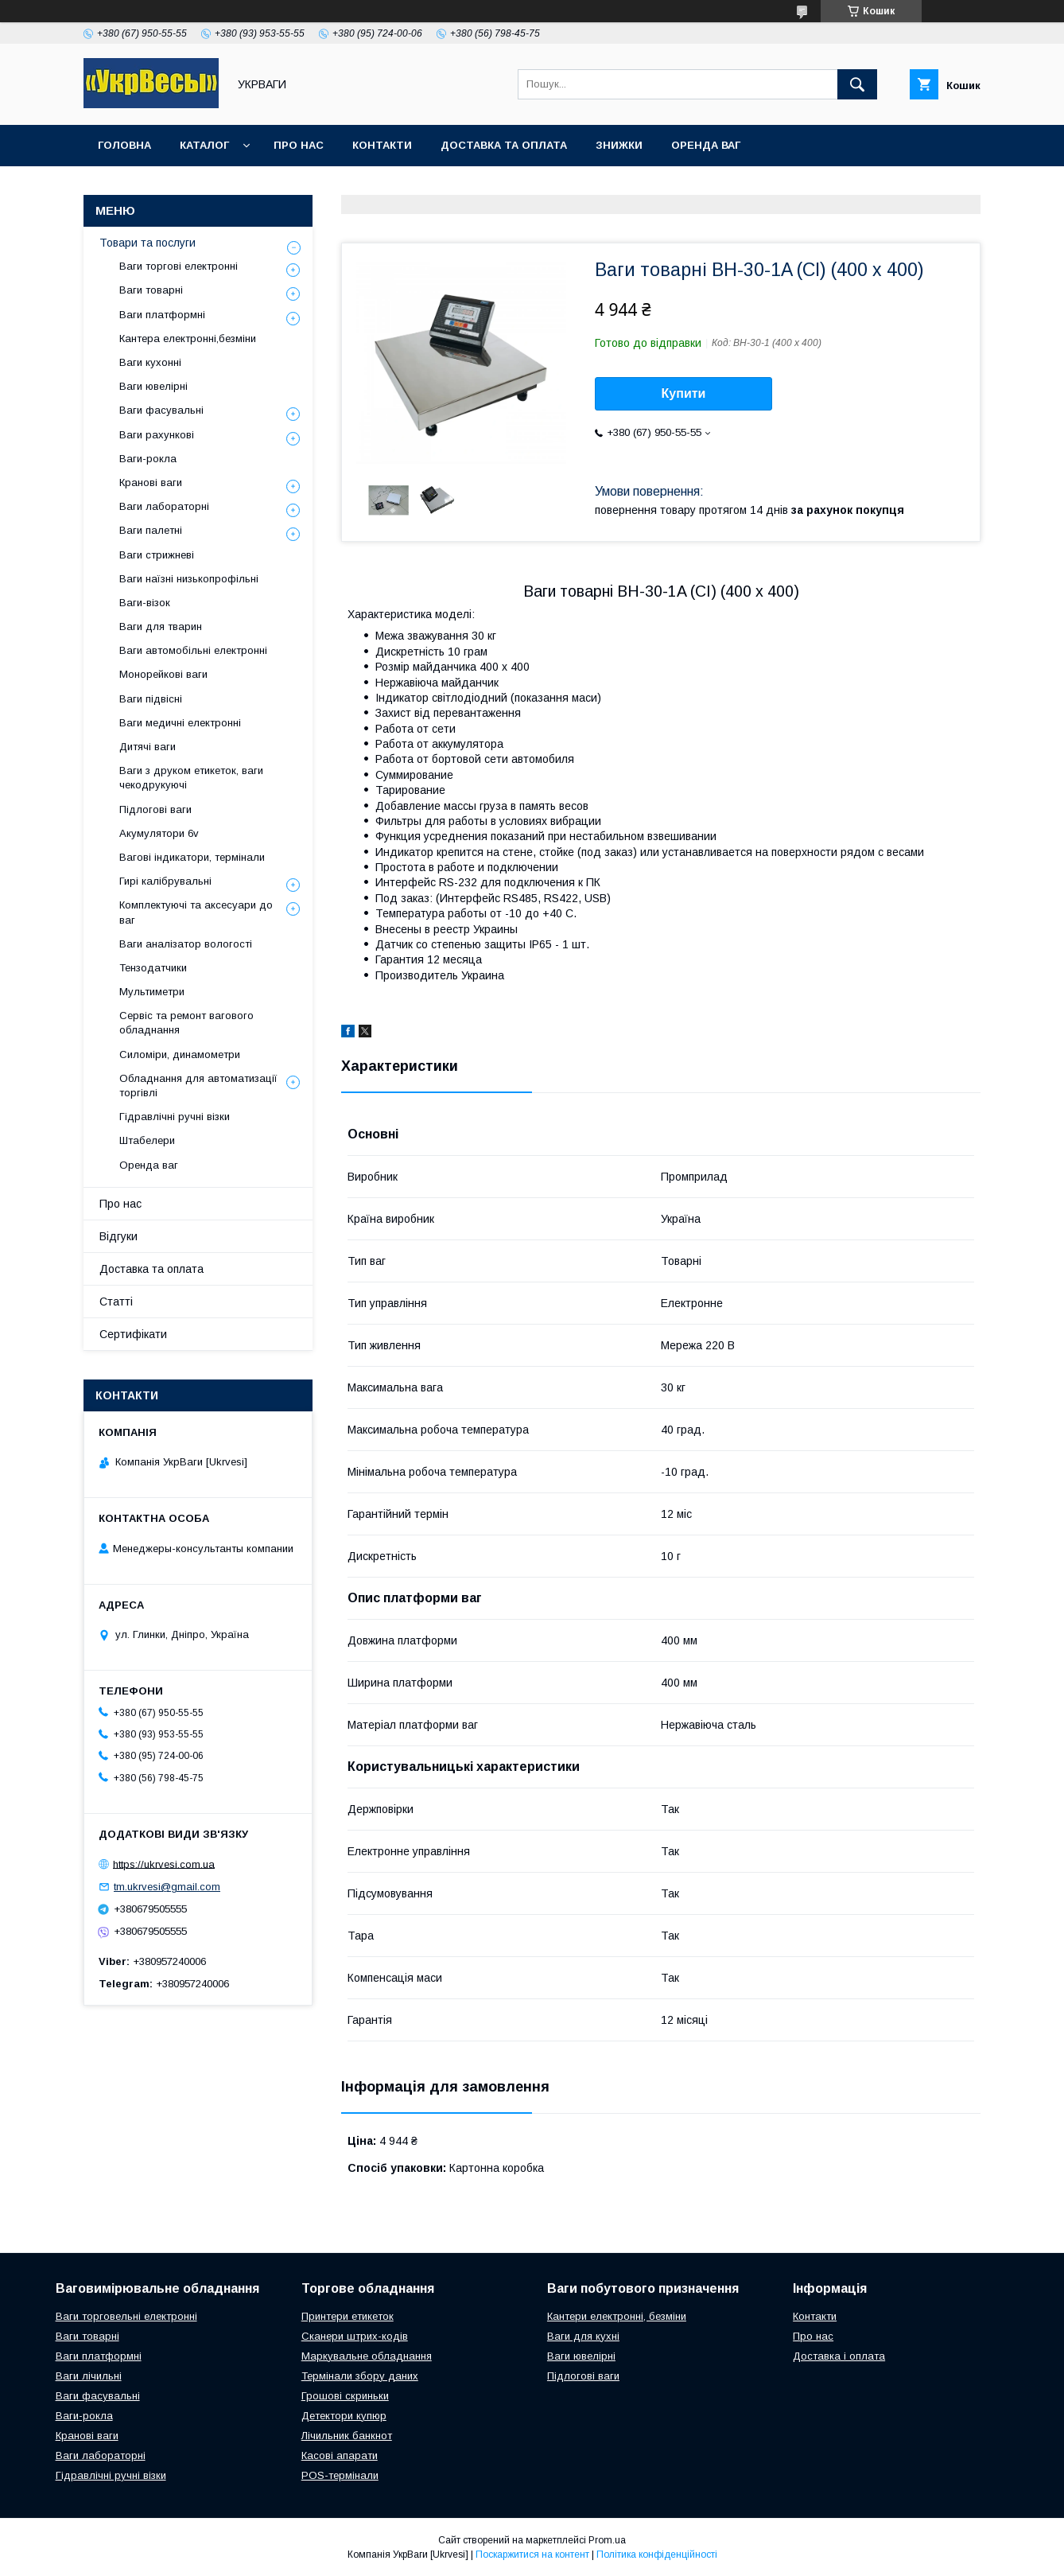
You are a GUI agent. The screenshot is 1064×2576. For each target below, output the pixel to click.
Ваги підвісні (150, 699)
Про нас (299, 145)
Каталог (204, 145)
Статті (116, 1301)
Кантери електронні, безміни (616, 2316)
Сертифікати (133, 1334)
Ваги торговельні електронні (126, 2316)
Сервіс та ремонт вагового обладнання (186, 1023)
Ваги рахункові (156, 435)
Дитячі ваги (147, 747)
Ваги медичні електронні (180, 723)
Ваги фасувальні (161, 410)
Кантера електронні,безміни (187, 338)
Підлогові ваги (155, 809)
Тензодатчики (153, 968)
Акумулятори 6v (159, 833)
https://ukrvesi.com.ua (164, 1864)
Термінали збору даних (359, 2376)
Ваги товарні (151, 290)
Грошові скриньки (345, 2396)
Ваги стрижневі (156, 555)
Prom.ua (607, 2540)
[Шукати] (857, 84)
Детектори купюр (343, 2416)
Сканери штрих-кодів (354, 2336)
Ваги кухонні (150, 362)
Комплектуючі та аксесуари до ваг (196, 912)
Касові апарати (339, 2455)
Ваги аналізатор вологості (185, 944)
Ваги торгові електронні (178, 266)
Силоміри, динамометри (179, 1054)
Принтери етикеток (347, 2316)
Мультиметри (151, 992)
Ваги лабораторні (164, 506)
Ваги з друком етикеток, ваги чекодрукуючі (191, 778)
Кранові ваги (150, 482)
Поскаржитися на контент (532, 2554)
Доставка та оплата (504, 145)
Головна (124, 145)
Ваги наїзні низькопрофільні (188, 579)
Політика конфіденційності (656, 2554)
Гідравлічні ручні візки (174, 1117)
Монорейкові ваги (163, 674)
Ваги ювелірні (153, 386)
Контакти (382, 145)
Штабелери (147, 1140)
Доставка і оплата (839, 2356)
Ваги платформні (162, 315)
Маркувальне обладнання (366, 2356)
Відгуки (118, 1236)
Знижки (619, 145)
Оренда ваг (705, 145)
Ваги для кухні (583, 2336)
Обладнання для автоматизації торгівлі (198, 1085)
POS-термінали (340, 2475)
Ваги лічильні (89, 2376)
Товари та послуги (147, 242)
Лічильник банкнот (346, 2436)
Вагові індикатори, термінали (192, 857)
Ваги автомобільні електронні (193, 650)
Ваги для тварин (160, 626)
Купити (684, 393)
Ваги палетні (150, 530)
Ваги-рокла (148, 459)
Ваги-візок (144, 603)
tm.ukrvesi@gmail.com (167, 1887)
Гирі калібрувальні (165, 881)
